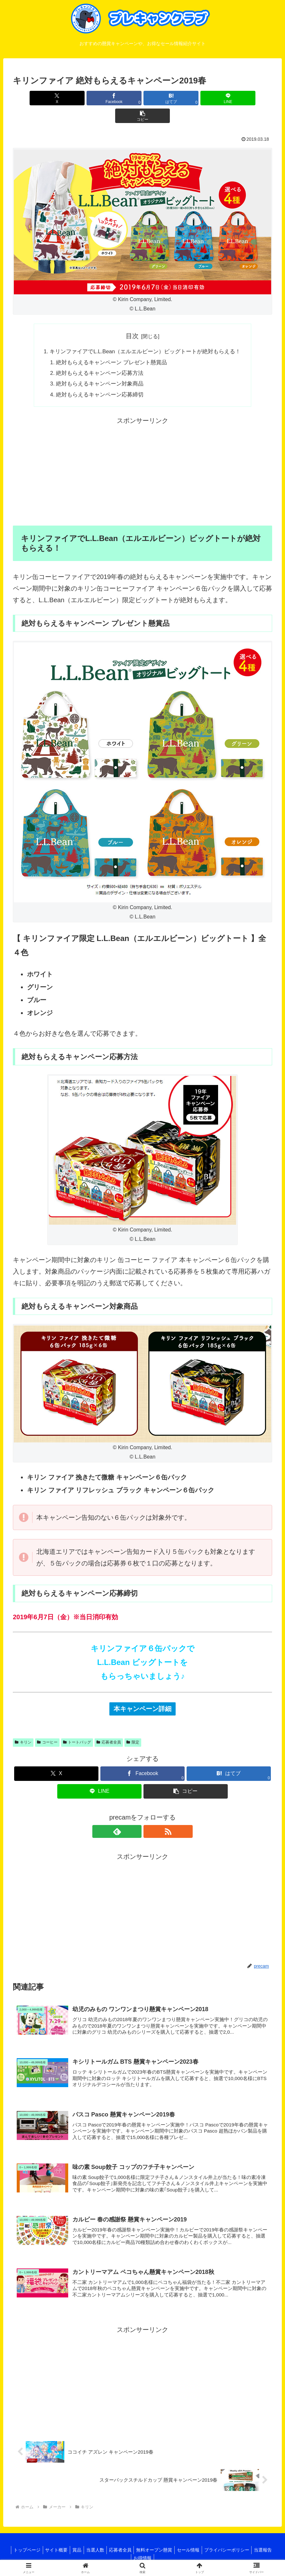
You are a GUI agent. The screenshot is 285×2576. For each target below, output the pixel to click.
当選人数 (106, 2548)
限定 (132, 1729)
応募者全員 (109, 1729)
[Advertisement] (142, 458)
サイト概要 (62, 2548)
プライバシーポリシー (245, 2548)
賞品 (85, 2548)
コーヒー (47, 1729)
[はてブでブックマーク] (142, 98)
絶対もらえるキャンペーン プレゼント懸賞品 (110, 346)
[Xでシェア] (55, 98)
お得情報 (155, 2556)
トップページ (31, 2548)
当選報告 (130, 2556)
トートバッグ (77, 1729)
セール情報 (204, 2548)
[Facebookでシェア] (99, 98)
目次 (132, 318)
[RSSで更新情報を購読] (149, 1818)
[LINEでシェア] (186, 98)
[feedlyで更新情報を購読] (135, 1818)
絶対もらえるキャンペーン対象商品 (97, 369)
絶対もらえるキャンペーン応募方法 (97, 358)
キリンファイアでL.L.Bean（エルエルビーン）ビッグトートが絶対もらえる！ (145, 334)
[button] (229, 98)
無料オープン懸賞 (169, 2548)
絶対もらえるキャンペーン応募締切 (97, 381)
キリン (23, 1729)
